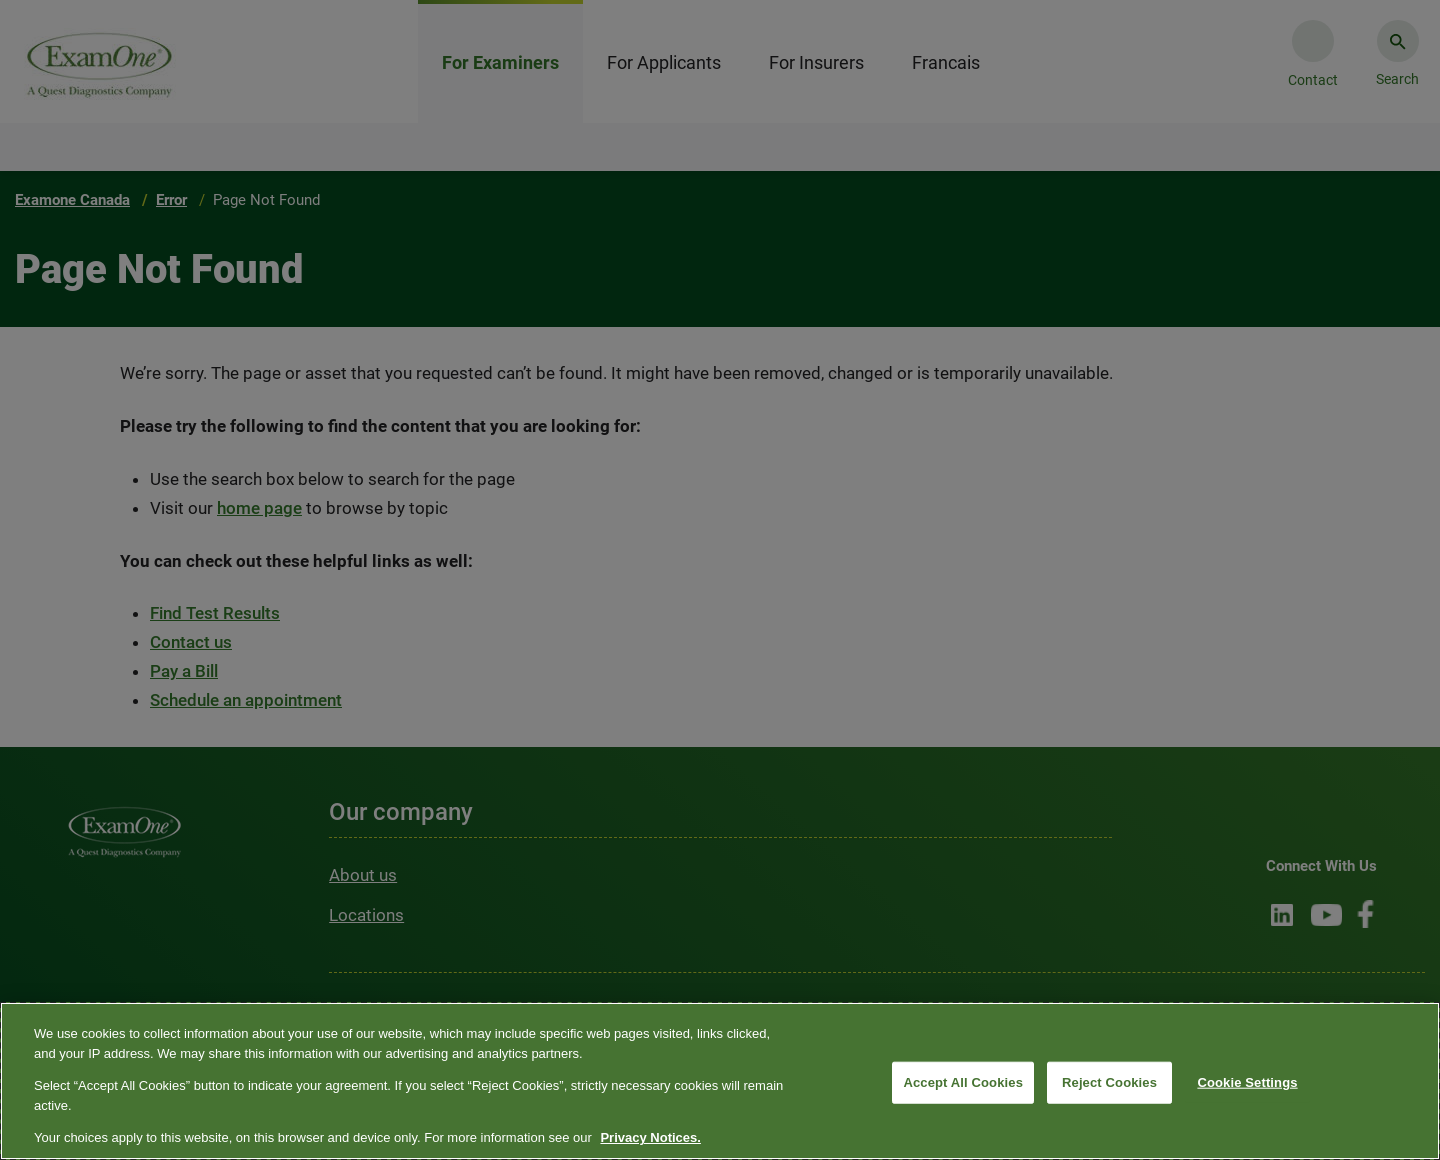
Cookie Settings (1247, 1082)
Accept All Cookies (963, 1082)
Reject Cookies (1109, 1082)
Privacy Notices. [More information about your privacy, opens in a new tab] (650, 1137)
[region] (720, 1081)
